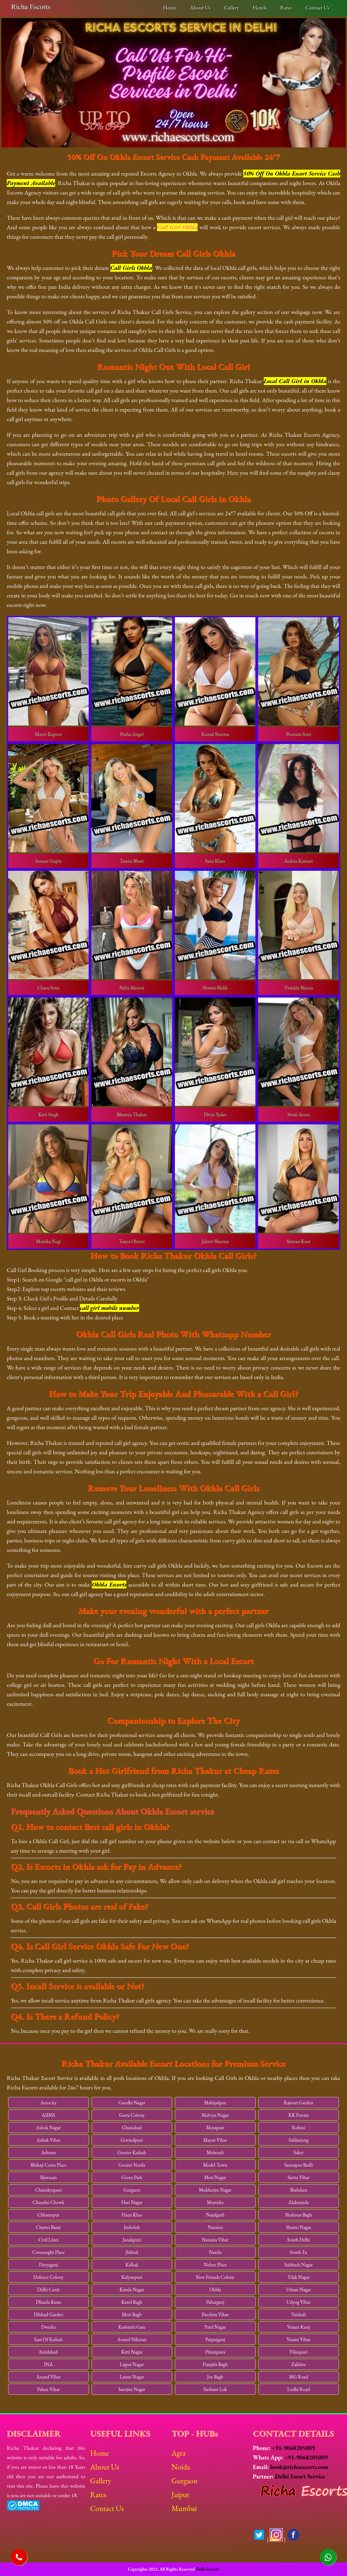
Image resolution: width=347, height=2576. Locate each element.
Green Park (131, 2177)
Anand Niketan (131, 2339)
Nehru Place (215, 2264)
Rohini (298, 2127)
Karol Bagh (131, 2302)
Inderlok (132, 2227)
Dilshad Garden (48, 2314)
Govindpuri (132, 2140)
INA (48, 2364)
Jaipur (180, 2494)
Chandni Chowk (48, 2202)
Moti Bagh (132, 2314)
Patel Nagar (215, 2327)
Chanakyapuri (48, 2190)
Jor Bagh (215, 2377)
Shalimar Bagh (298, 2215)
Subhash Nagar (298, 2264)
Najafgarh (215, 2215)
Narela (215, 2252)
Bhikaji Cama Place (48, 2165)
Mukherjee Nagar (215, 2190)
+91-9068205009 (293, 2448)
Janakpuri (132, 2240)
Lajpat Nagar (132, 2364)
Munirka (215, 2202)
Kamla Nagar (132, 2289)
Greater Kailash (131, 2152)
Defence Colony (48, 2277)
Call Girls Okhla (131, 268)
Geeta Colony (132, 2115)
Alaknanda (298, 2202)
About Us (200, 7)
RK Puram (298, 2115)
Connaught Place (48, 2252)
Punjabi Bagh (215, 2364)
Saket (299, 2152)
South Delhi (298, 2240)
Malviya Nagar (215, 2115)
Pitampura (215, 2352)
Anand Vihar (48, 2377)
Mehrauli (215, 2152)
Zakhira (298, 2364)
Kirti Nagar (132, 2352)
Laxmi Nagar (132, 2377)
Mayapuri (215, 2127)
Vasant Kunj (298, 2327)
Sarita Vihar (299, 2177)
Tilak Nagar (298, 2277)
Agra (178, 2453)
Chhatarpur (48, 2215)
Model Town (215, 2165)
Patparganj (215, 2339)
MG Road (298, 2377)
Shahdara (298, 2190)
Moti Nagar (215, 2177)
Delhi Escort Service (300, 2476)
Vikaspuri (299, 2352)
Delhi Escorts (207, 2569)
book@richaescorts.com (299, 2467)
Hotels (259, 7)
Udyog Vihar (299, 2302)
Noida (180, 2467)
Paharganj (215, 2302)
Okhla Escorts (109, 1584)
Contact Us (317, 7)
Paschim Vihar (215, 2314)
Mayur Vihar (215, 2140)
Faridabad (48, 2352)
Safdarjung (298, 2140)
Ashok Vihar (48, 2140)
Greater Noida (132, 2165)
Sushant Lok (215, 2389)
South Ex (298, 2252)
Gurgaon (131, 2190)
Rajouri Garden (298, 2102)
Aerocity (48, 2102)
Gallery (231, 7)
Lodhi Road (298, 2389)
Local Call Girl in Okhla (295, 381)
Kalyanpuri (131, 2277)
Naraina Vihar (215, 2240)
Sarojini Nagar (131, 2389)
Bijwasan (48, 2177)
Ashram (48, 2152)
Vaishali (298, 2314)
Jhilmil (132, 2252)
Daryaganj (48, 2264)
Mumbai (184, 2508)
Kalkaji (131, 2264)
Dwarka (48, 2327)
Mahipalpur (215, 2102)
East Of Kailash (48, 2339)
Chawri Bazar (48, 2227)
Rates (286, 7)
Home (169, 7)
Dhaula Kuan (48, 2302)
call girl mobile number (109, 1308)
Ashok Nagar (48, 2127)
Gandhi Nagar (131, 2102)
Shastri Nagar (298, 2227)
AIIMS (48, 2115)
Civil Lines (48, 2240)
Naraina (215, 2227)
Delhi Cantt (48, 2289)
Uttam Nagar (298, 2289)
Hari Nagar (131, 2202)
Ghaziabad (132, 2127)
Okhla (215, 2289)
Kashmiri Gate (131, 2327)
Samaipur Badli (298, 2165)
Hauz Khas (131, 2215)
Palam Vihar (48, 2389)
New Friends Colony (215, 2277)
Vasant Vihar (298, 2339)
